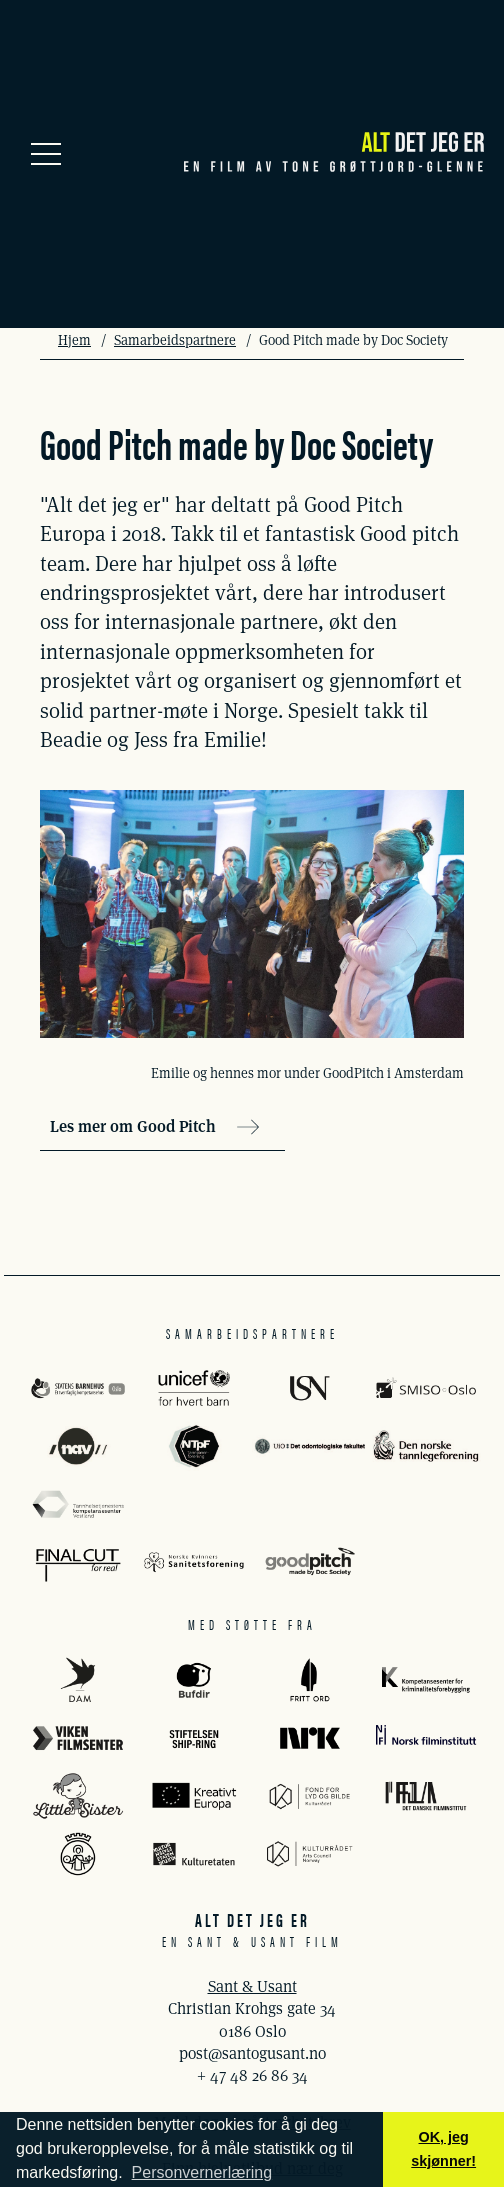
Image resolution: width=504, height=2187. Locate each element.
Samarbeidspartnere (175, 340)
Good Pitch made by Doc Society (353, 340)
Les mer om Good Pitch (155, 1127)
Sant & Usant (252, 1986)
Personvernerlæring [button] (202, 2172)
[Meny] (46, 152)
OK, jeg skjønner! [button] (443, 2149)
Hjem (74, 340)
